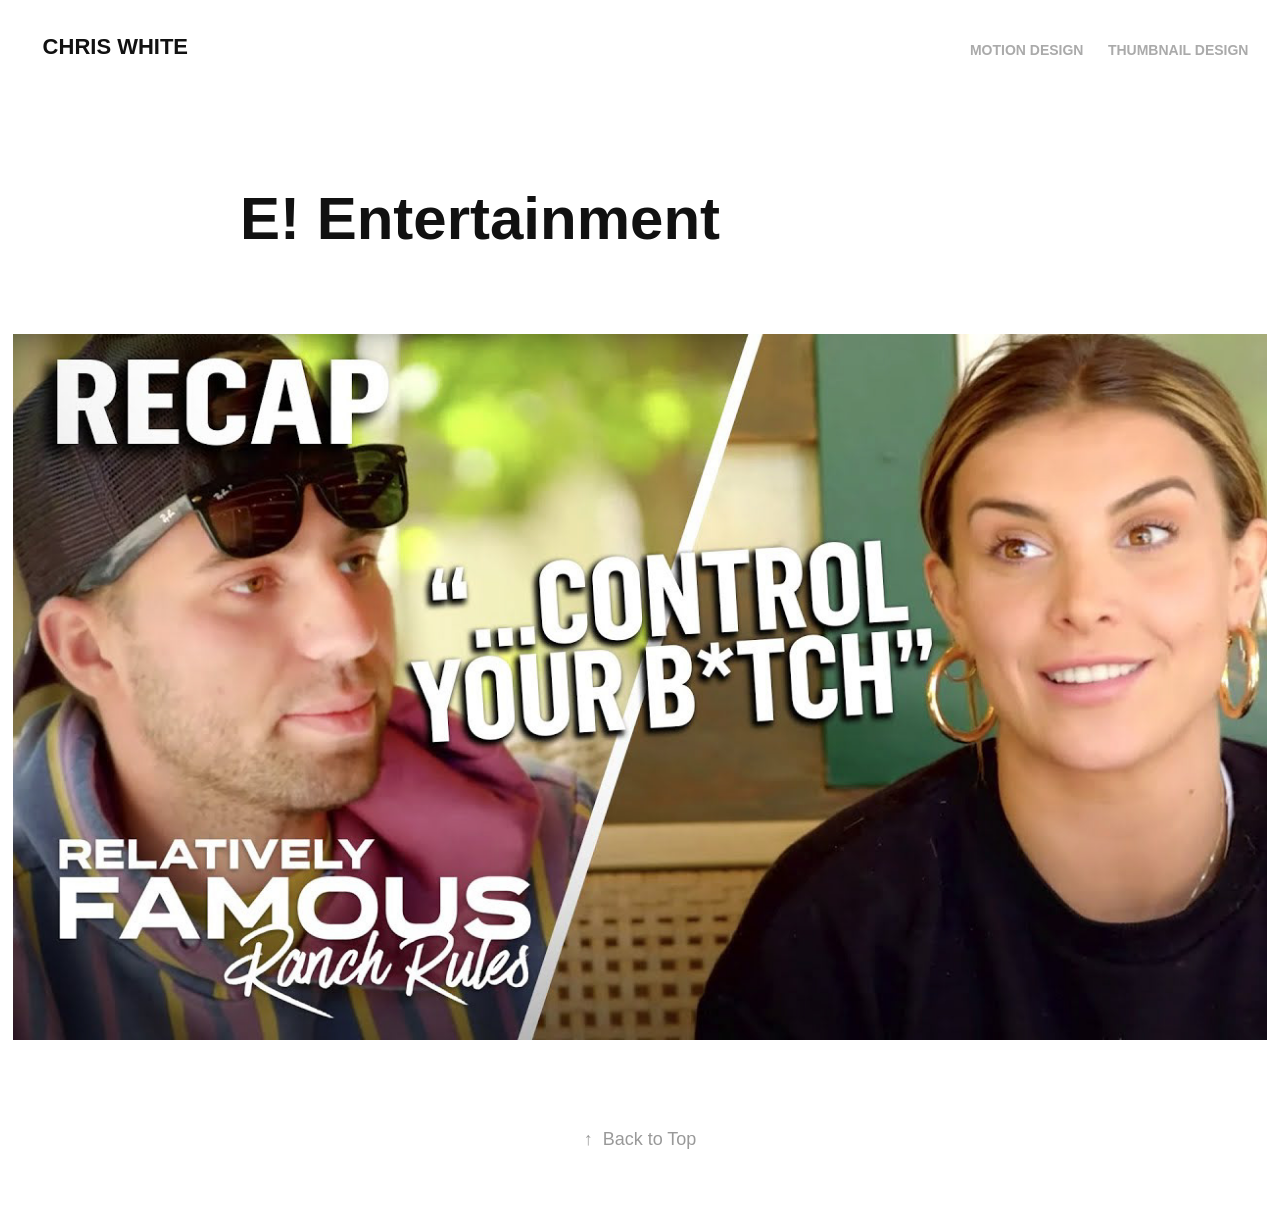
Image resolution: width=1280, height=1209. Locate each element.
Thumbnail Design (1178, 50)
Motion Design (1027, 50)
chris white (115, 46)
